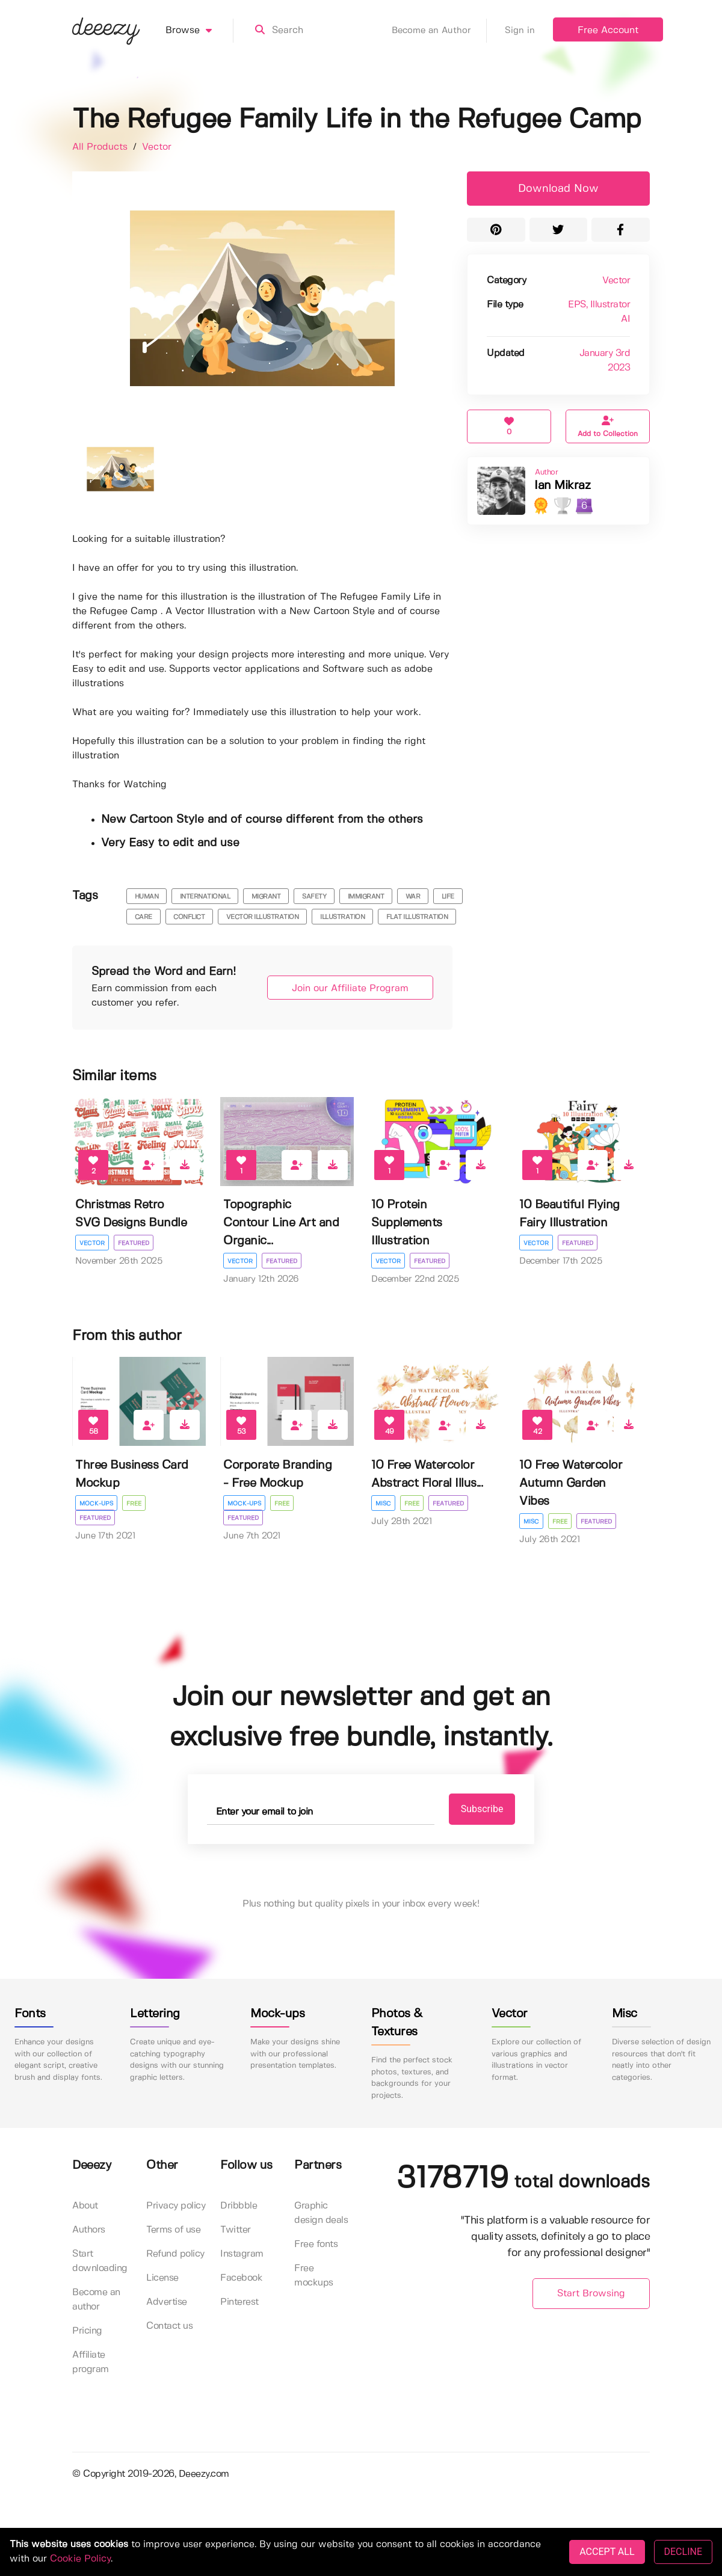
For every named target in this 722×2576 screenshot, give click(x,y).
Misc (383, 1504)
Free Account (608, 30)
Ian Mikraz (562, 485)
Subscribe (482, 1809)
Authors (88, 2229)
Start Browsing (591, 2293)
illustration (342, 917)
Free (133, 1504)
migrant (266, 897)
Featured (133, 1243)
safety (314, 897)
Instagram (242, 2253)
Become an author (96, 2299)
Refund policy (175, 2253)
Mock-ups (96, 1504)
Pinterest (239, 2302)
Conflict (189, 917)
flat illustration (417, 917)
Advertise (166, 2302)
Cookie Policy (80, 2558)
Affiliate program (90, 2362)
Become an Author (439, 30)
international (205, 897)
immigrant (366, 897)
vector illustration (262, 917)
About (85, 2205)
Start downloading (100, 2261)
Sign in (520, 30)
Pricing (87, 2330)
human (147, 897)
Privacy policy (175, 2205)
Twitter (235, 2229)
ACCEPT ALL (606, 2551)
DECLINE (683, 2551)
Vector (156, 147)
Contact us (169, 2326)
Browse (199, 31)
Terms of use (173, 2229)
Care (143, 917)
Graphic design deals (321, 2213)
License (162, 2277)
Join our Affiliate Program (350, 988)
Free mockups (313, 2275)
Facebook (241, 2277)
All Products (101, 147)
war (413, 897)
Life (448, 897)
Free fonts (316, 2244)
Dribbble (238, 2205)
